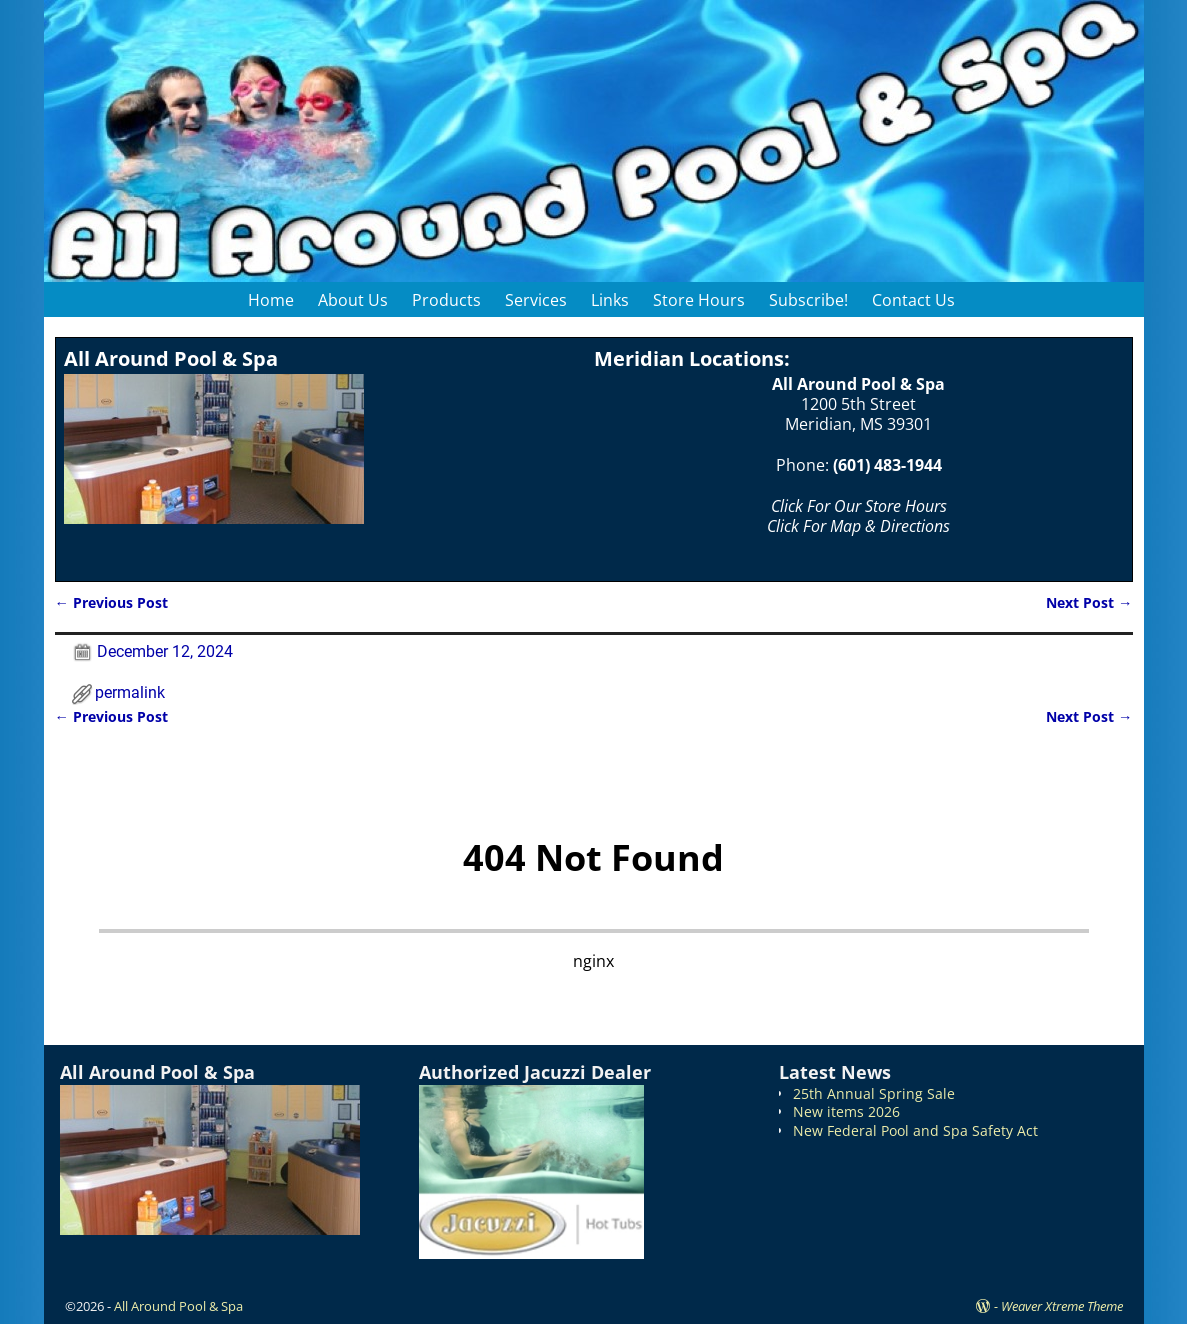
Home (271, 300)
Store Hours (699, 300)
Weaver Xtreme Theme (1062, 1306)
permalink (130, 692)
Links (610, 300)
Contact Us (913, 300)
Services (536, 300)
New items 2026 (846, 1111)
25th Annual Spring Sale (874, 1093)
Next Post (1089, 602)
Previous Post (111, 602)
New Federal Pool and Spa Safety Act (915, 1130)
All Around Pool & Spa (178, 1306)
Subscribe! (808, 300)
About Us (353, 300)
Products (446, 300)
